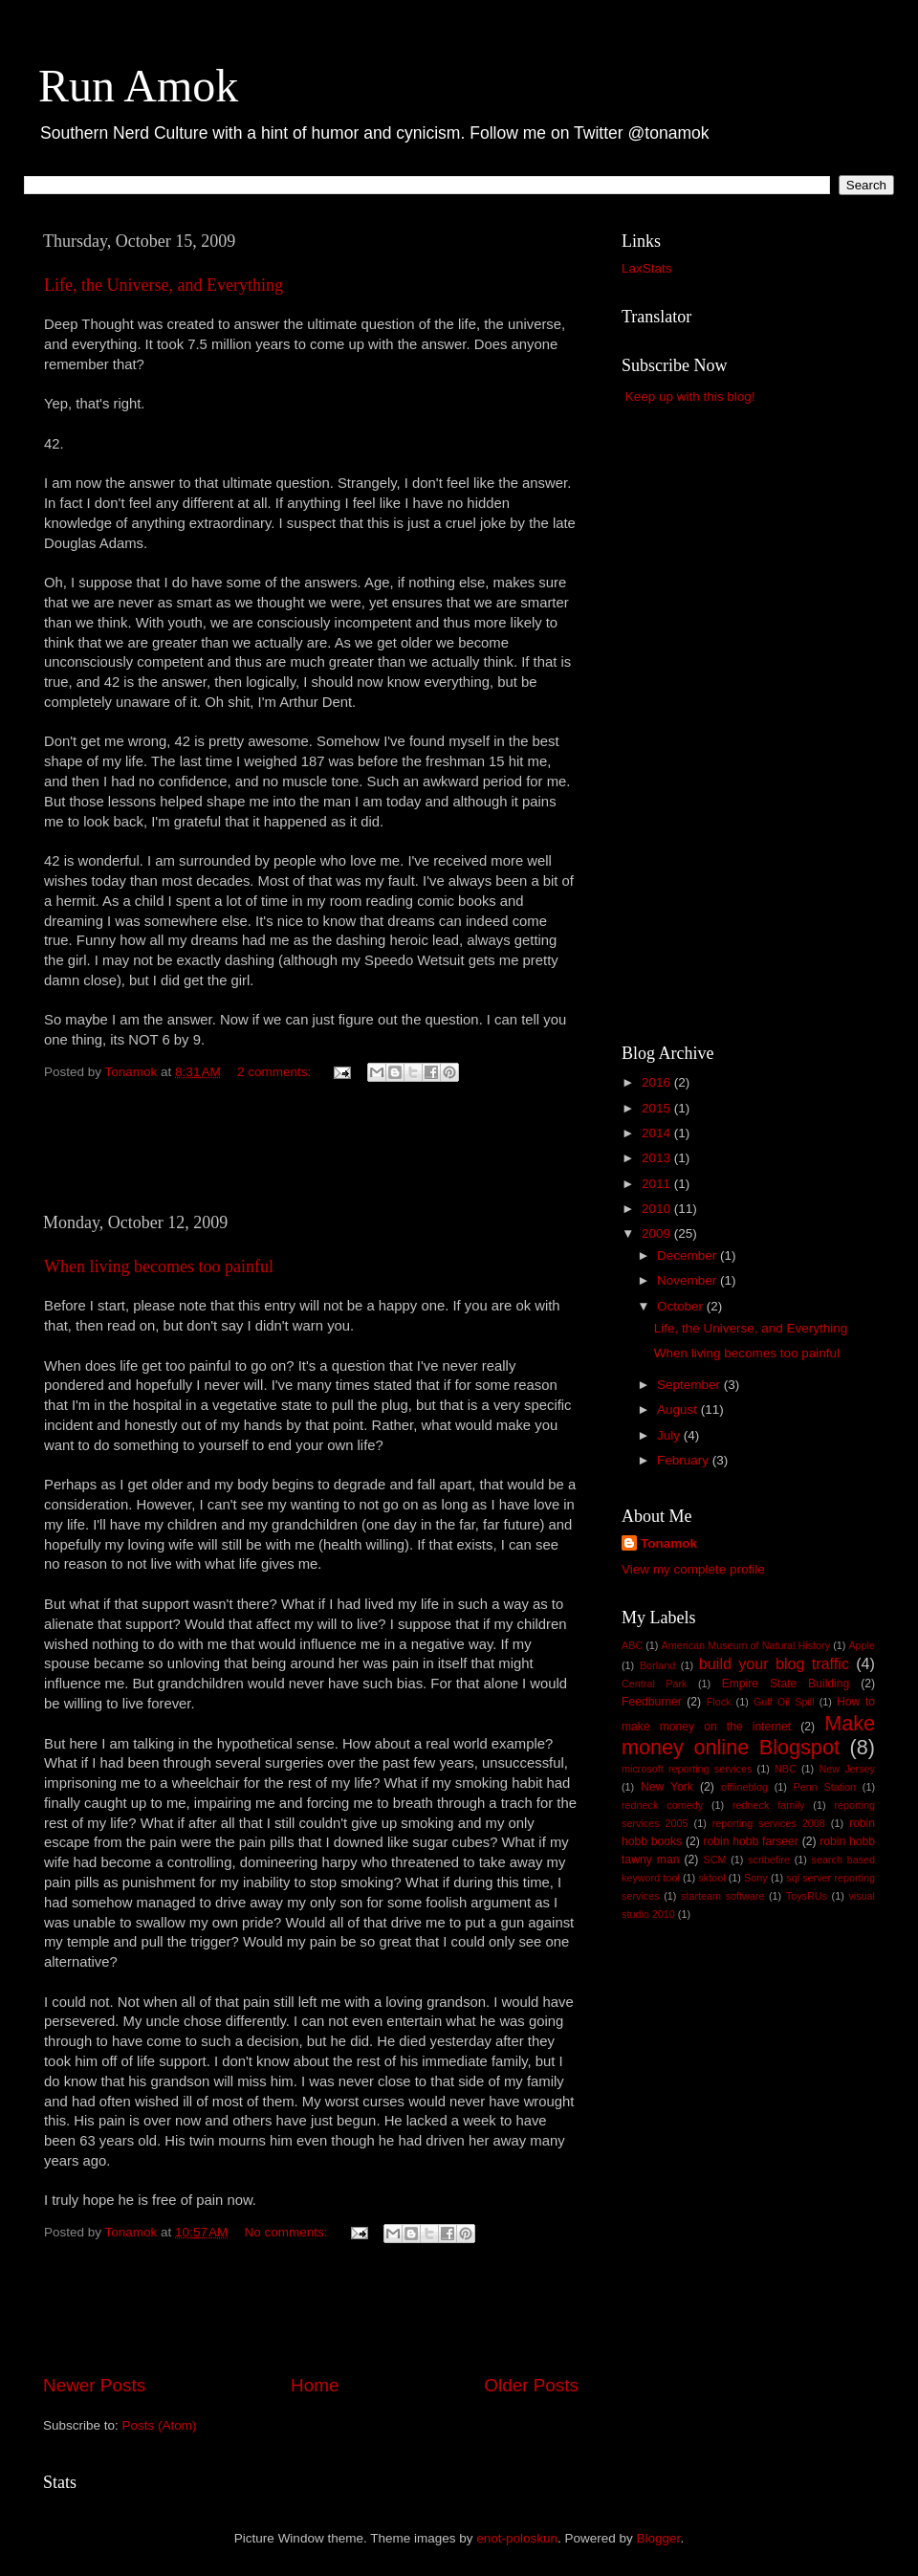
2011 (658, 1184)
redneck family (768, 1805)
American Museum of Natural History (746, 1645)
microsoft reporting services (687, 1768)
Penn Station (825, 1787)
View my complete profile (693, 1569)
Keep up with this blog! (690, 396)
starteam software (722, 1896)
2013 (658, 1158)
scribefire (769, 1859)
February (684, 1460)
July (670, 1435)
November (688, 1280)
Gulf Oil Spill (784, 1701)
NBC (786, 1768)
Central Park (654, 1683)
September (690, 1384)
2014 (658, 1133)
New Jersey (847, 1768)
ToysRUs (806, 1896)
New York (667, 1787)
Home (315, 2385)
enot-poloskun (516, 2538)
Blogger (659, 2538)
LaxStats (647, 268)
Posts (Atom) (159, 2425)
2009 (658, 1233)
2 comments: (276, 1072)
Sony (756, 1877)
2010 (658, 1208)
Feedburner (652, 1701)
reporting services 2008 (768, 1823)
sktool (711, 1877)
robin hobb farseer (751, 1841)
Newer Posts (94, 2385)
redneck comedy (662, 1805)
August (679, 1409)
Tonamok (669, 1543)
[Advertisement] (311, 1158)
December (688, 1255)
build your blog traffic (774, 1663)
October (682, 1306)
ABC (632, 1645)
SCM (714, 1859)
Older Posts (531, 2385)
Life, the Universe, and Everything (163, 285)
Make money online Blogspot (748, 1735)
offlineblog (744, 1787)
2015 (658, 1108)
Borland (657, 1665)
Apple (861, 1645)
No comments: (288, 2232)
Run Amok (138, 85)
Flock (719, 1701)
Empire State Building (786, 1683)
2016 (658, 1082)
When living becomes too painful (158, 1266)
